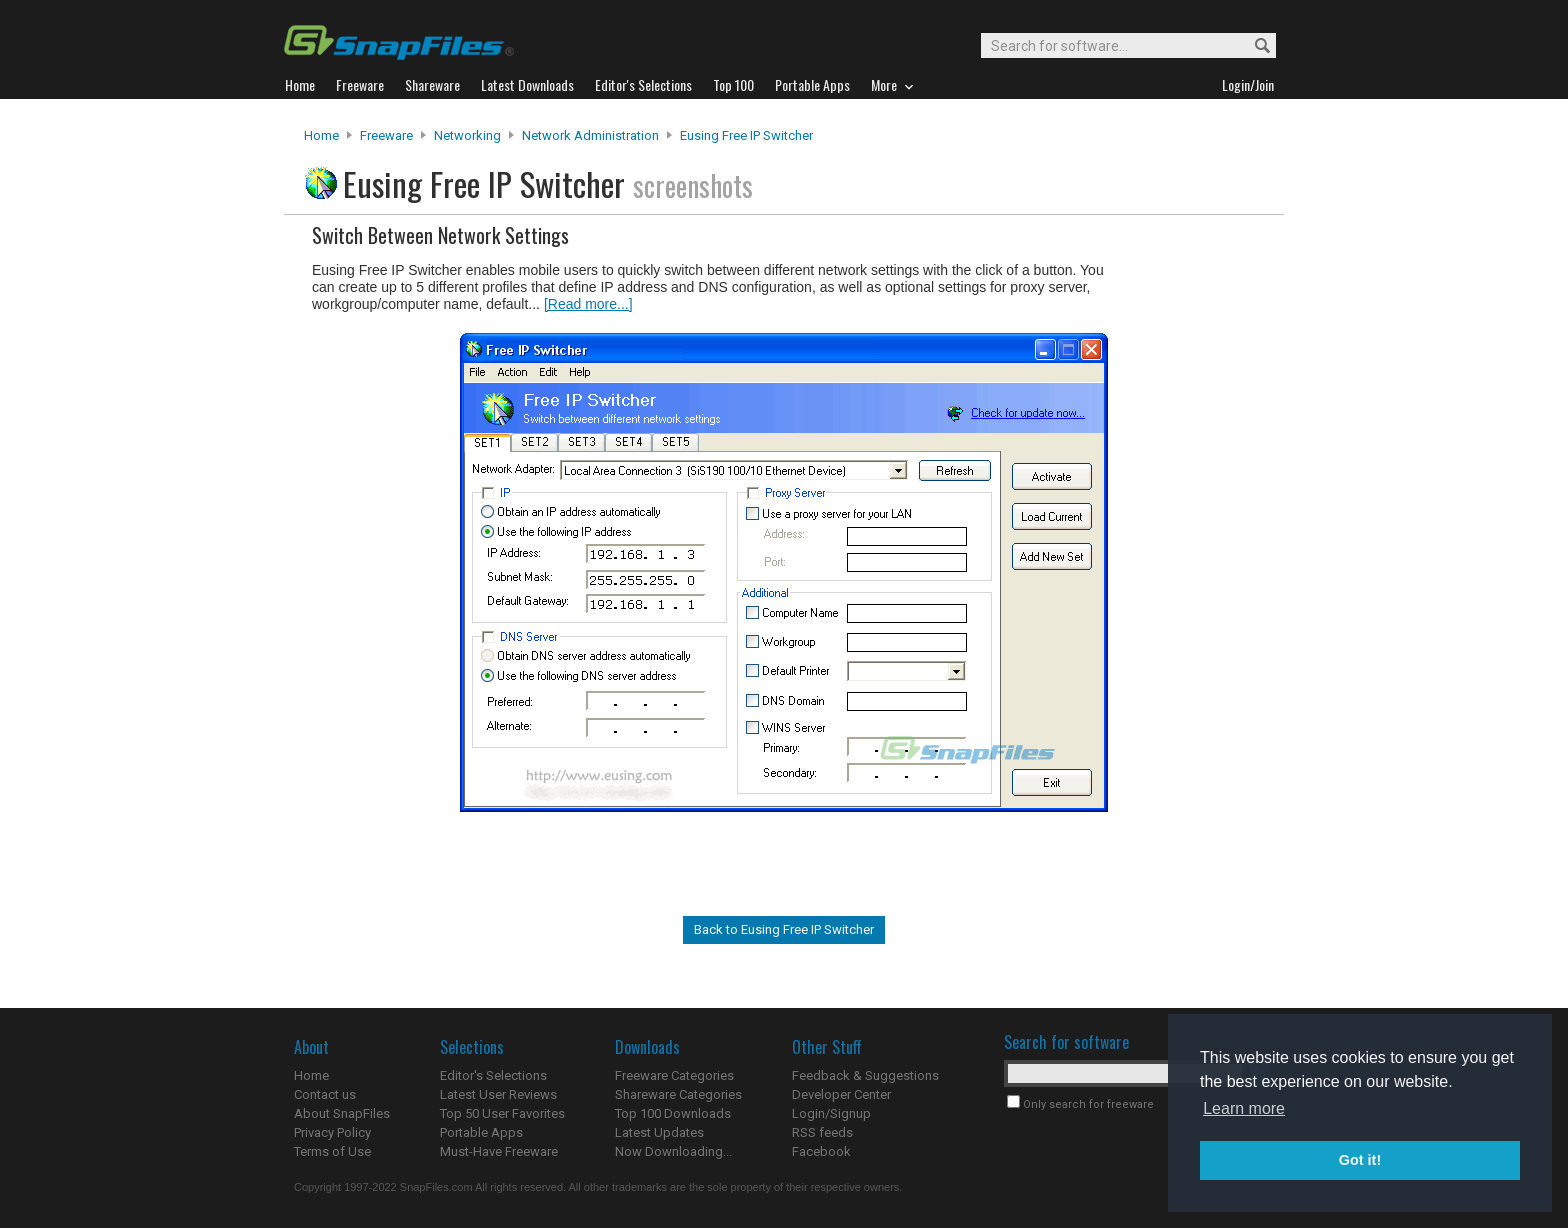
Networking (467, 135)
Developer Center (841, 1094)
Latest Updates (659, 1132)
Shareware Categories (678, 1094)
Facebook (821, 1151)
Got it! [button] (1360, 1160)
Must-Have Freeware (499, 1151)
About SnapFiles (342, 1113)
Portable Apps (481, 1132)
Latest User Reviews (498, 1094)
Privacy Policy (332, 1132)
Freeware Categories (674, 1075)
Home (321, 135)
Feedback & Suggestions (865, 1075)
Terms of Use (332, 1151)
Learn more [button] (1244, 1108)
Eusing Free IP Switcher (746, 135)
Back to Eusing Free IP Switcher (784, 929)
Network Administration (590, 135)
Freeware (386, 135)
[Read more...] (588, 304)
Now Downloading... (673, 1151)
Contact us (325, 1094)
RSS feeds (822, 1132)
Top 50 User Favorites (502, 1113)
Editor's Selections (493, 1075)
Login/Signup (831, 1113)
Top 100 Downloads (673, 1113)
